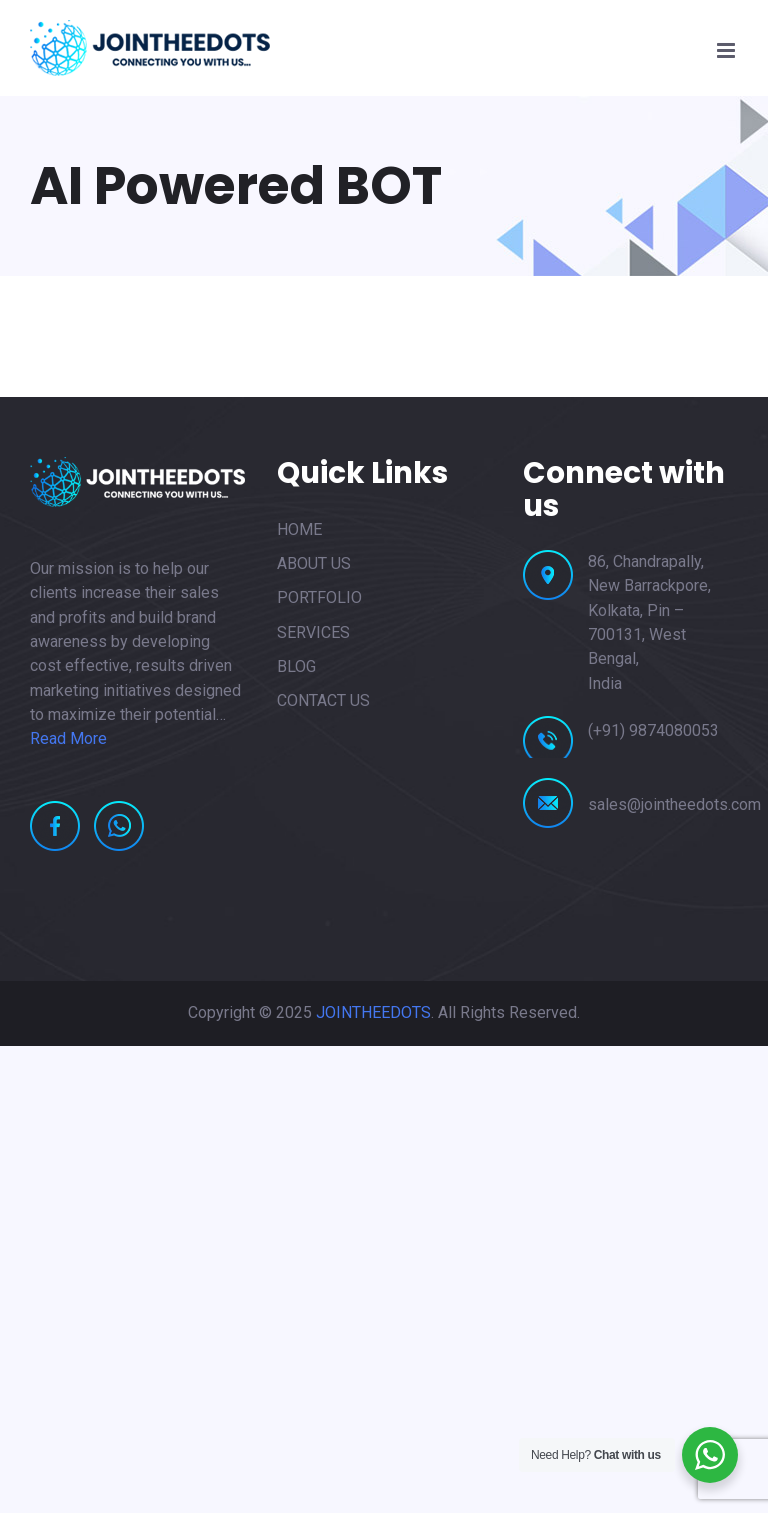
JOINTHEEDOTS (373, 1012)
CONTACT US (323, 700)
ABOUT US (314, 563)
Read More (68, 738)
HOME (299, 529)
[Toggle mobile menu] (727, 50)
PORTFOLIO (319, 597)
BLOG (296, 666)
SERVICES (313, 632)
